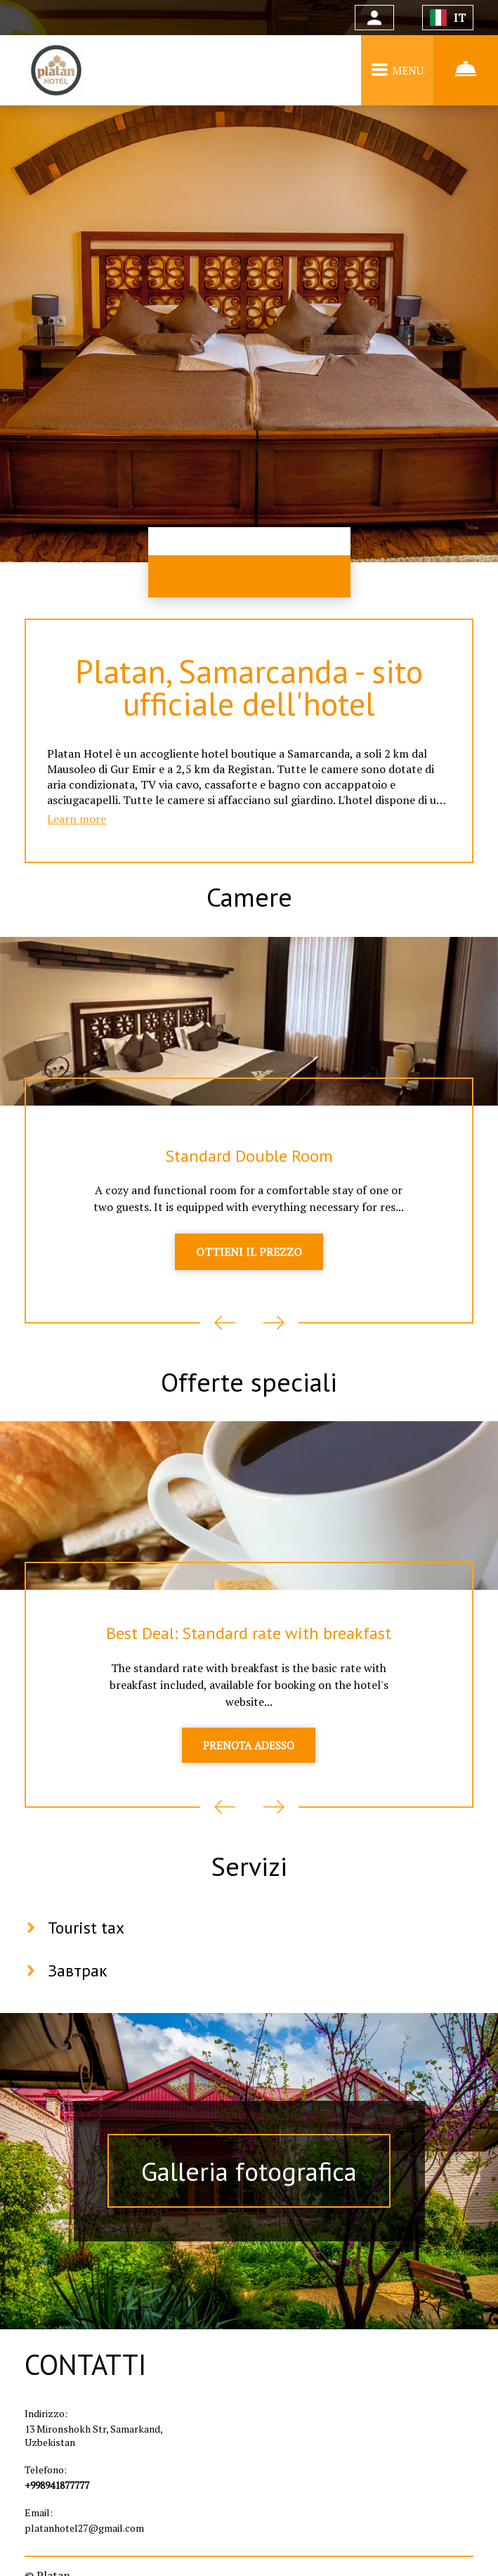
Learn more (76, 823)
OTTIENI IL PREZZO (249, 1261)
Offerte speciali (249, 1391)
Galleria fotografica (249, 2187)
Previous (224, 1331)
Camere (249, 903)
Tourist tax (87, 1943)
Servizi (249, 1880)
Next (274, 1331)
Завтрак (77, 1986)
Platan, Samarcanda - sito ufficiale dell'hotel (249, 688)
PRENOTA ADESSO (249, 1758)
